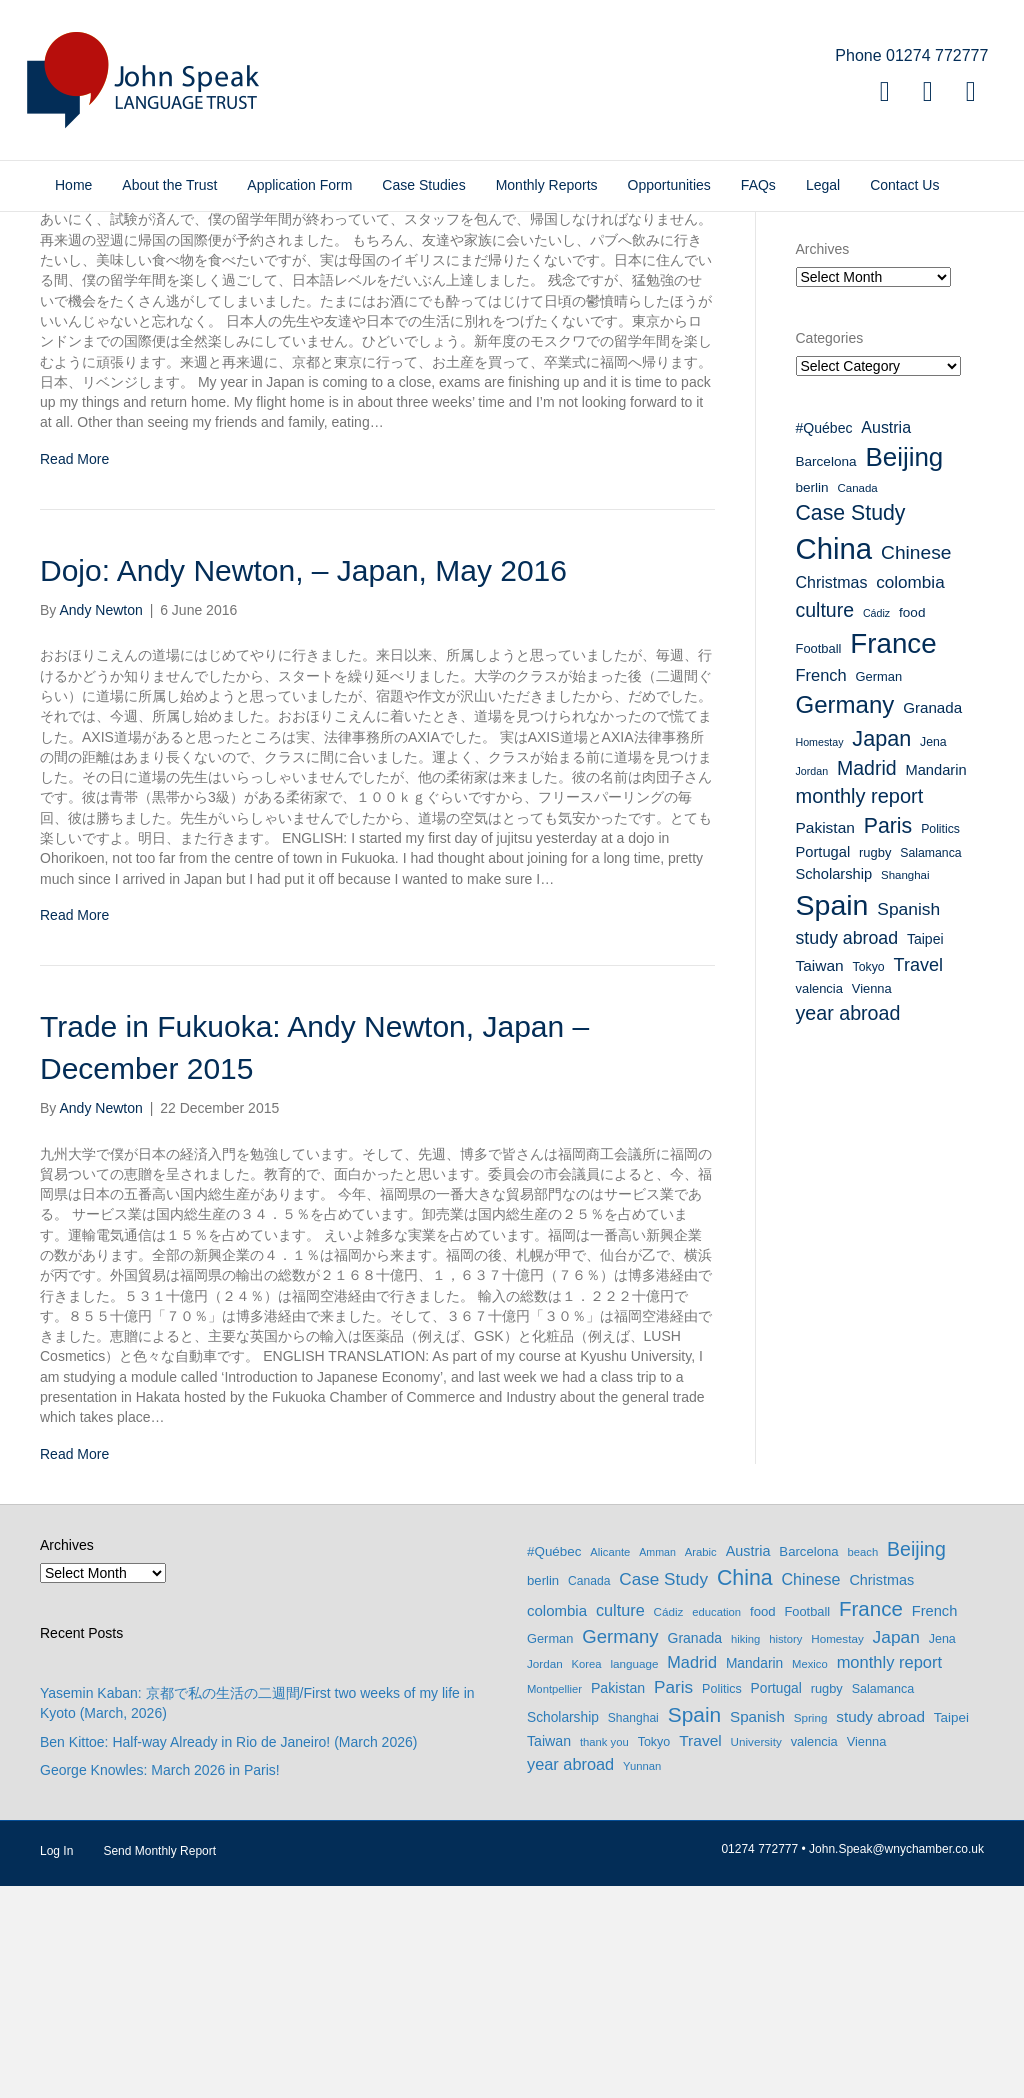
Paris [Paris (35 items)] (888, 1038)
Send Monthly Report (159, 2063)
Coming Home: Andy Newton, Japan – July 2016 (362, 346)
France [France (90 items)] (893, 855)
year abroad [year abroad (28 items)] (848, 1225)
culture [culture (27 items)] (825, 821)
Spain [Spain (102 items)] (832, 1117)
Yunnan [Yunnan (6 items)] (642, 1977)
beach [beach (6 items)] (863, 1764)
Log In (56, 2063)
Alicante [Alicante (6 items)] (610, 1764)
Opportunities (669, 185)
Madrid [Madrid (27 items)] (867, 980)
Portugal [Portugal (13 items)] (823, 1064)
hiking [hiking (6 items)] (745, 1851)
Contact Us (904, 185)
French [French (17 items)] (821, 887)
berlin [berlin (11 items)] (812, 698)
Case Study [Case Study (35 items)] (851, 724)
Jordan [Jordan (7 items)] (812, 983)
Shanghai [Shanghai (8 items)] (905, 1086)
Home (73, 185)
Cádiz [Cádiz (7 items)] (876, 824)
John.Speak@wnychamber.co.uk (896, 2061)
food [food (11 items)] (912, 823)
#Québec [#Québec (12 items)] (824, 640)
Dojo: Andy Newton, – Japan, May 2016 (303, 782)
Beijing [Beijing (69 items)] (904, 669)
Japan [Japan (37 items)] (881, 949)
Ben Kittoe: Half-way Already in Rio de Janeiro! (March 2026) (228, 1953)
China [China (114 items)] (834, 760)
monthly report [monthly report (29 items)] (860, 1008)
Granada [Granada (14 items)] (932, 919)
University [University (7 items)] (756, 1953)
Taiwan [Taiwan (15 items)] (820, 1177)
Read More (74, 670)
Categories (830, 549)
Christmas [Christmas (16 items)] (832, 794)
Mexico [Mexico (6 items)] (810, 1876)
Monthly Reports (547, 185)
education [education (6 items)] (716, 1824)
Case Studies (423, 185)
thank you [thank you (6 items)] (604, 1954)
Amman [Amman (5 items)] (657, 1764)
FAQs (758, 185)
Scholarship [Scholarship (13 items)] (834, 1085)
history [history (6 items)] (785, 1851)
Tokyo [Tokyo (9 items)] (869, 1179)
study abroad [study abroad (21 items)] (847, 1150)
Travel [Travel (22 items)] (918, 1177)
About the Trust (169, 185)
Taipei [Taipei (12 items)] (925, 1151)
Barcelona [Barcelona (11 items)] (826, 673)
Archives (823, 461)
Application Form (299, 185)
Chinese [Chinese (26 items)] (916, 764)
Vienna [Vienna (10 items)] (872, 1200)
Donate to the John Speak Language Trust (889, 292)
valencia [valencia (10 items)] (819, 1200)
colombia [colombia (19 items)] (910, 794)
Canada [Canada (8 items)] (858, 699)
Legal (823, 185)
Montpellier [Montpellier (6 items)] (554, 1900)
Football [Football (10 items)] (819, 860)
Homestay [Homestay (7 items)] (820, 953)
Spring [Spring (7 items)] (811, 1928)
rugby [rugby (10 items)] (875, 1064)
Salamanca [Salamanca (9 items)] (930, 1065)
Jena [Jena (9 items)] (933, 953)
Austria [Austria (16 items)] (886, 639)
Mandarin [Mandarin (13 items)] (935, 982)
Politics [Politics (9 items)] (940, 1041)
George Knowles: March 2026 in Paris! (160, 1982)
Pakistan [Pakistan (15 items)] (825, 1039)
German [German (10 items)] (879, 888)
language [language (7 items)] (634, 1875)
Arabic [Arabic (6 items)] (701, 1764)
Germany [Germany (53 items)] (845, 916)
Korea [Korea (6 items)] (587, 1876)
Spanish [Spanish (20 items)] (908, 1121)
